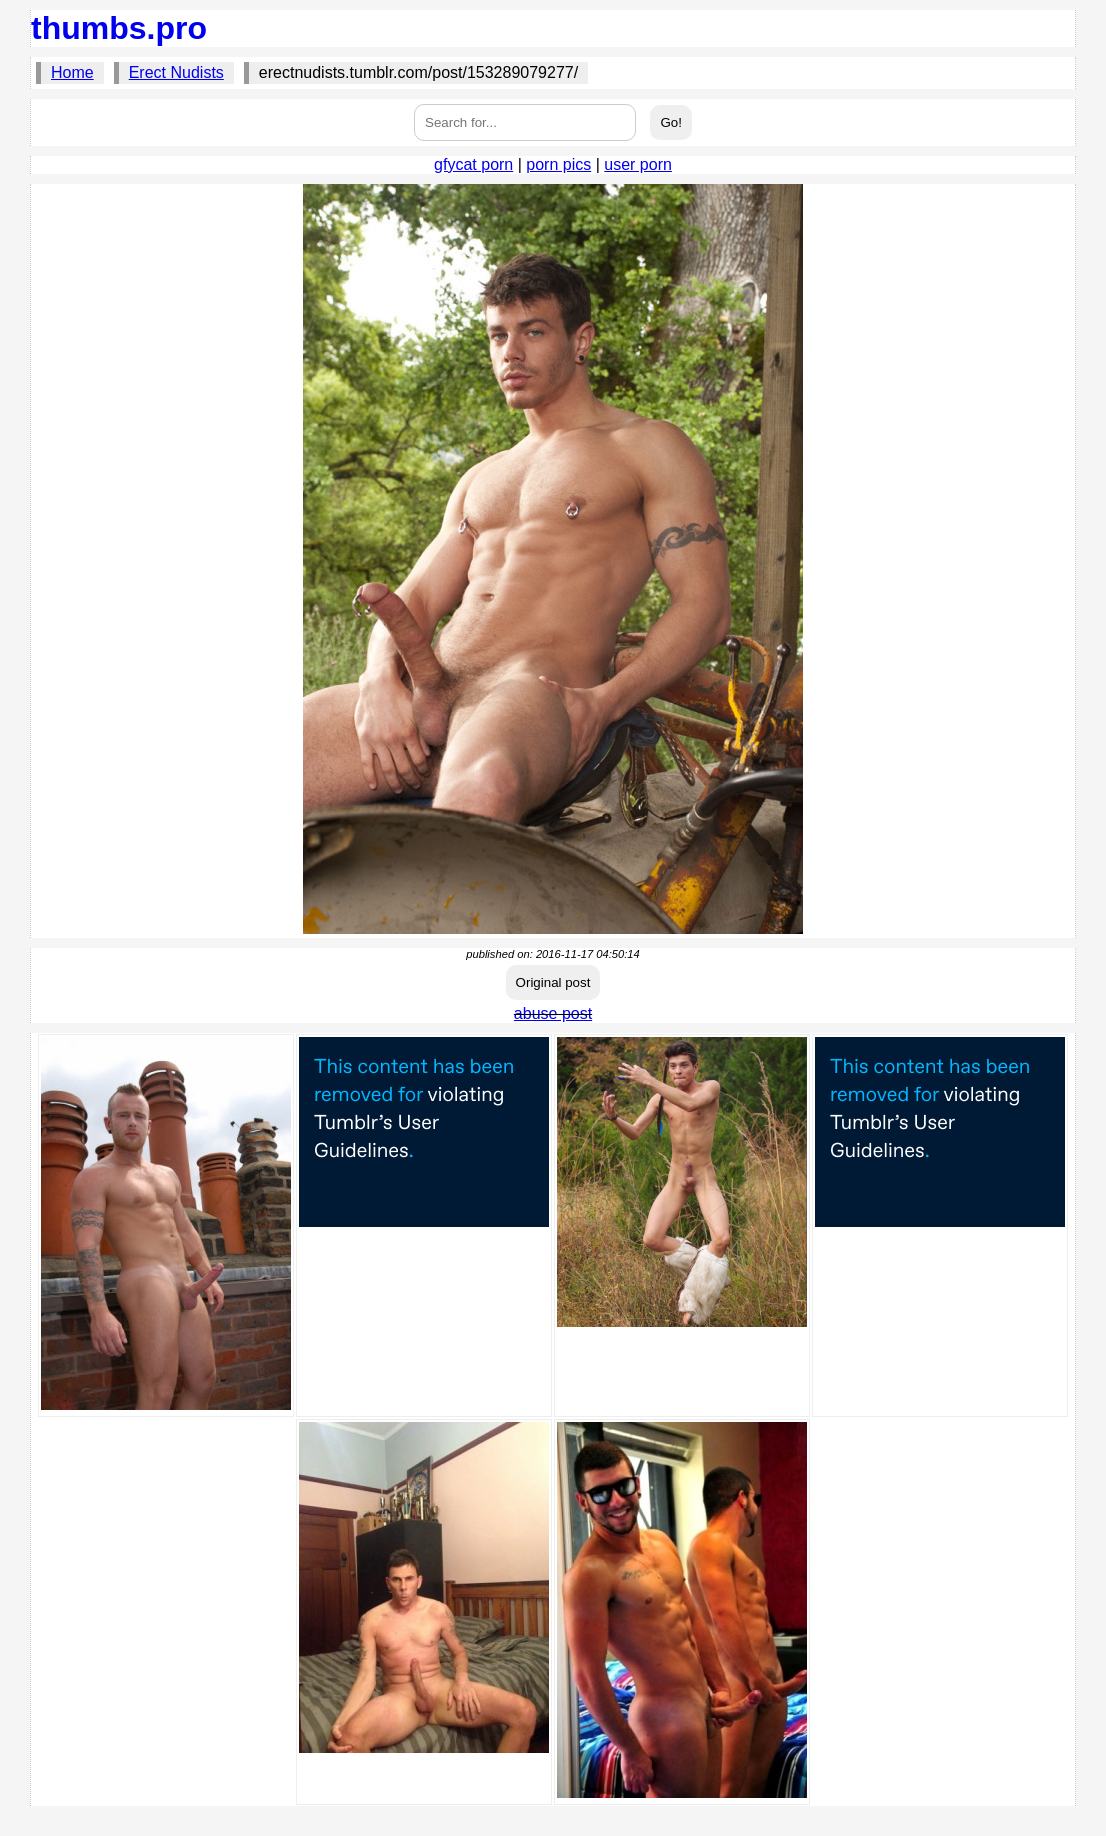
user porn (638, 164)
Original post (553, 982)
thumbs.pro (119, 28)
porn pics (558, 164)
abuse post (553, 1013)
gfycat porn (473, 164)
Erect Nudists (176, 72)
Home (72, 72)
